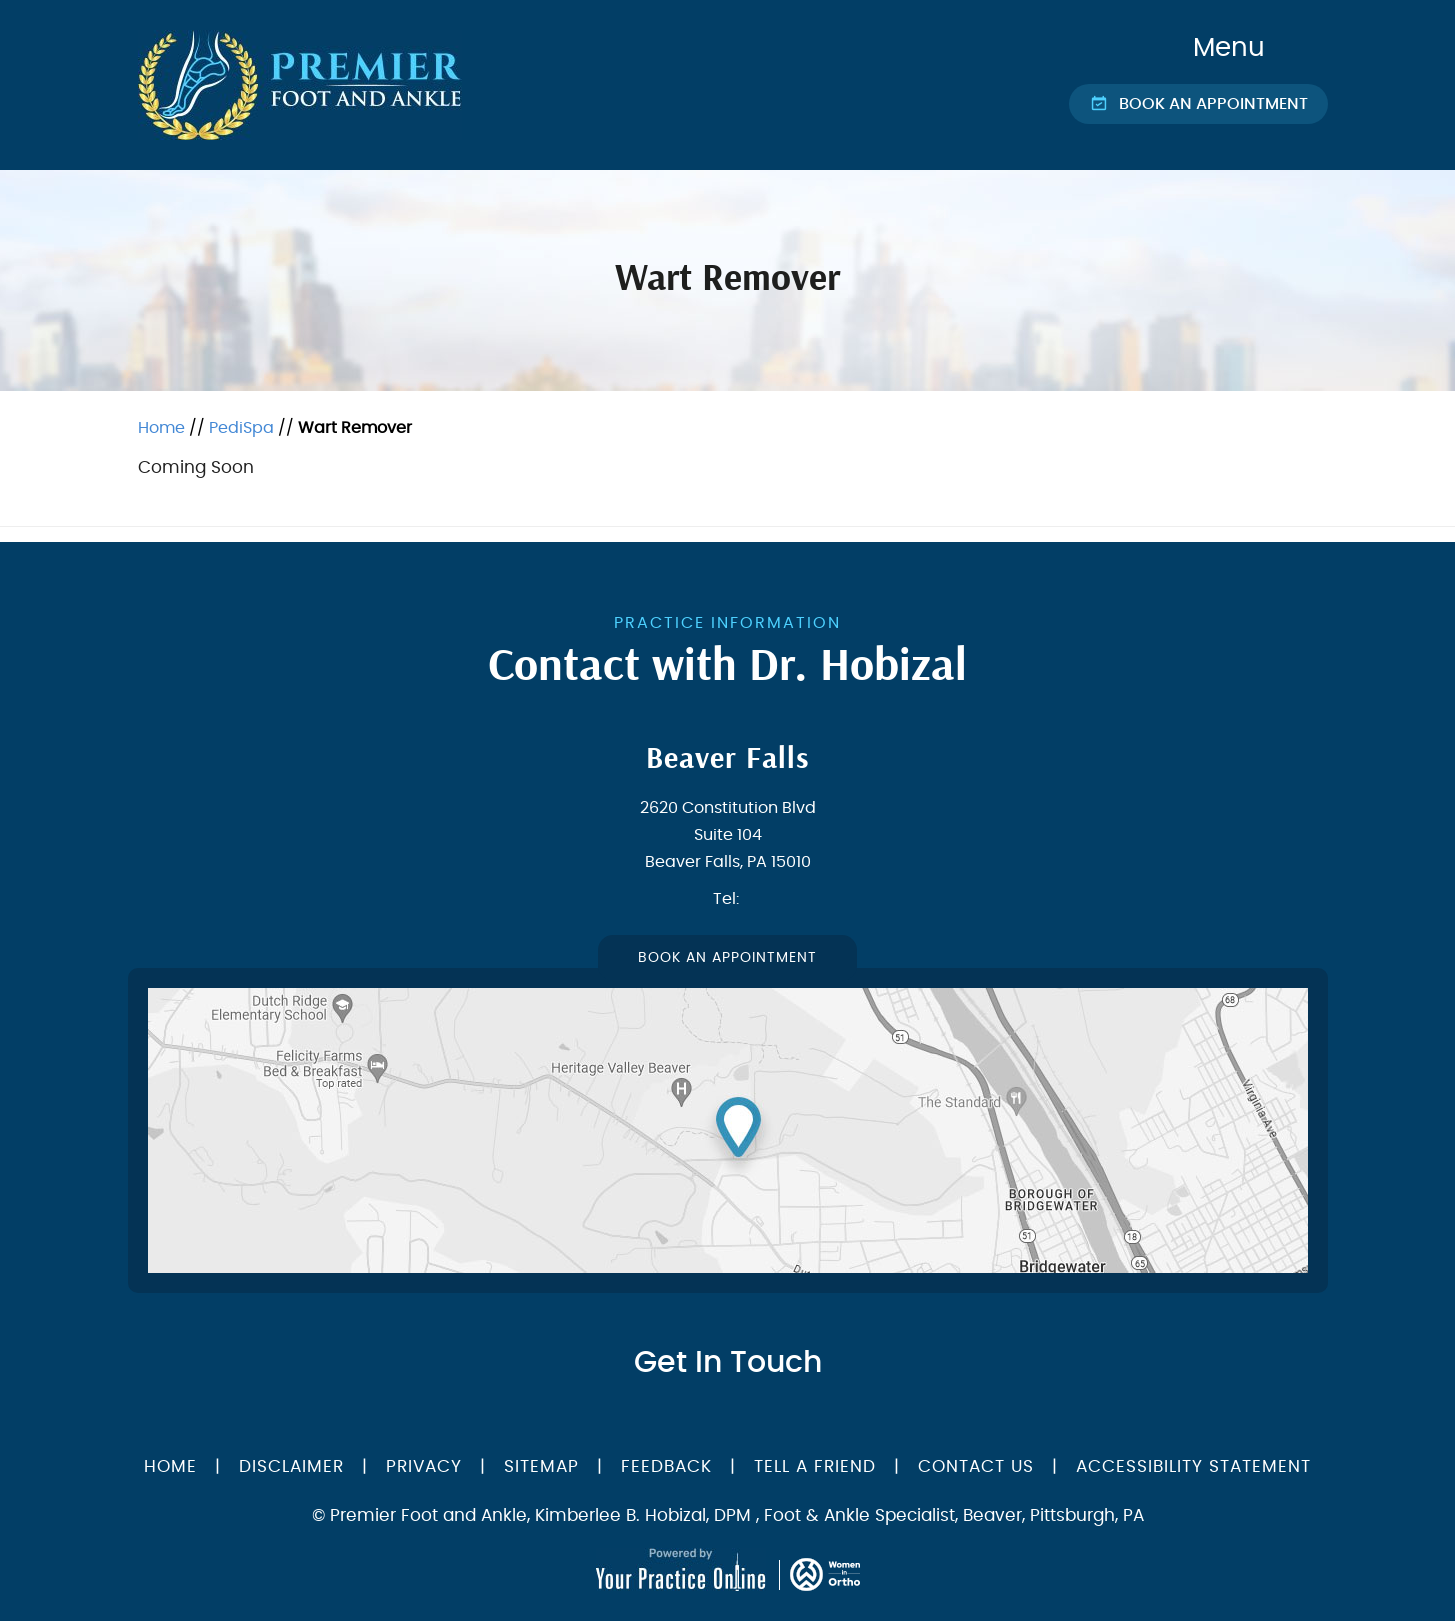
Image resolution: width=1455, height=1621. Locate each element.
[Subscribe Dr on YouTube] (748, 1418)
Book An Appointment (727, 958)
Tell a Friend (815, 1466)
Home (161, 428)
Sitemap (541, 1466)
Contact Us (976, 1466)
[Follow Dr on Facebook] (680, 1418)
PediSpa (241, 428)
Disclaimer (294, 1466)
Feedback (666, 1466)
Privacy (424, 1466)
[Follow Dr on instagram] (780, 1418)
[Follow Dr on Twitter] (716, 1418)
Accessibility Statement (1193, 1466)
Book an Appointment (1213, 104)
